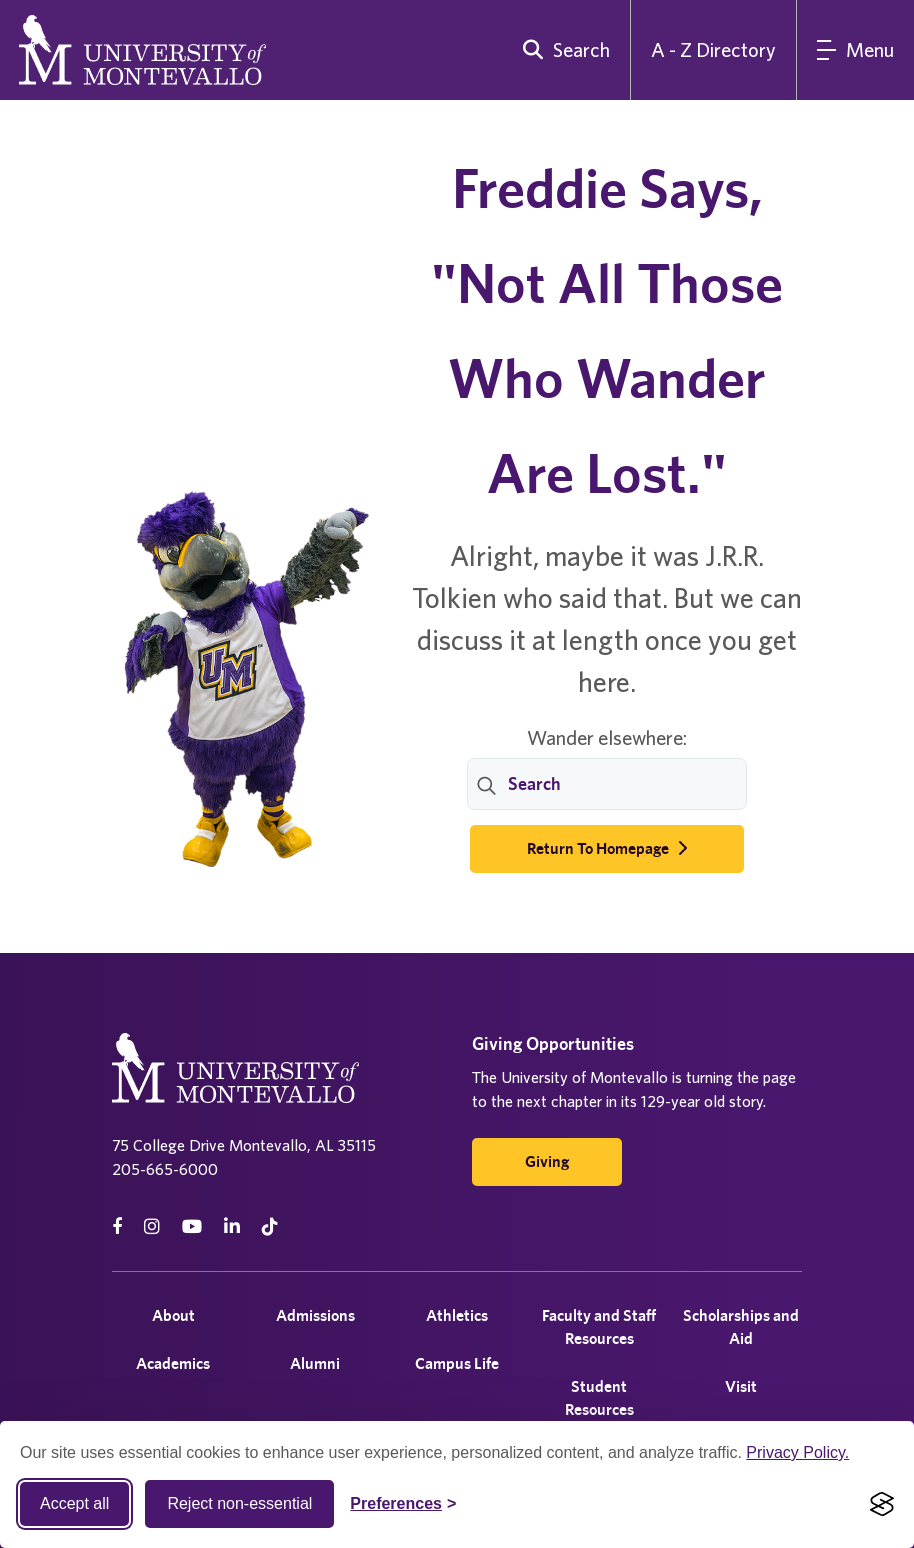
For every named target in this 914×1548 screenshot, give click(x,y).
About (173, 1315)
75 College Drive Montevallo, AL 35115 (244, 1145)
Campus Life (457, 1363)
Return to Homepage (607, 848)
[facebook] (117, 1226)
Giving (547, 1161)
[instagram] (152, 1226)
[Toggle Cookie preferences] (403, 1504)
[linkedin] (232, 1226)
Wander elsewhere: (607, 737)
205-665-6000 (165, 1169)
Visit (741, 1386)
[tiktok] (270, 1226)
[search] (562, 50)
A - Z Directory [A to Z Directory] (713, 49)
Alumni (315, 1363)
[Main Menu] (855, 50)
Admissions (315, 1315)
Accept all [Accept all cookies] (74, 1503)
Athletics (457, 1315)
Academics (173, 1363)
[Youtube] (192, 1226)
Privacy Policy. (797, 1452)
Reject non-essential (239, 1503)
